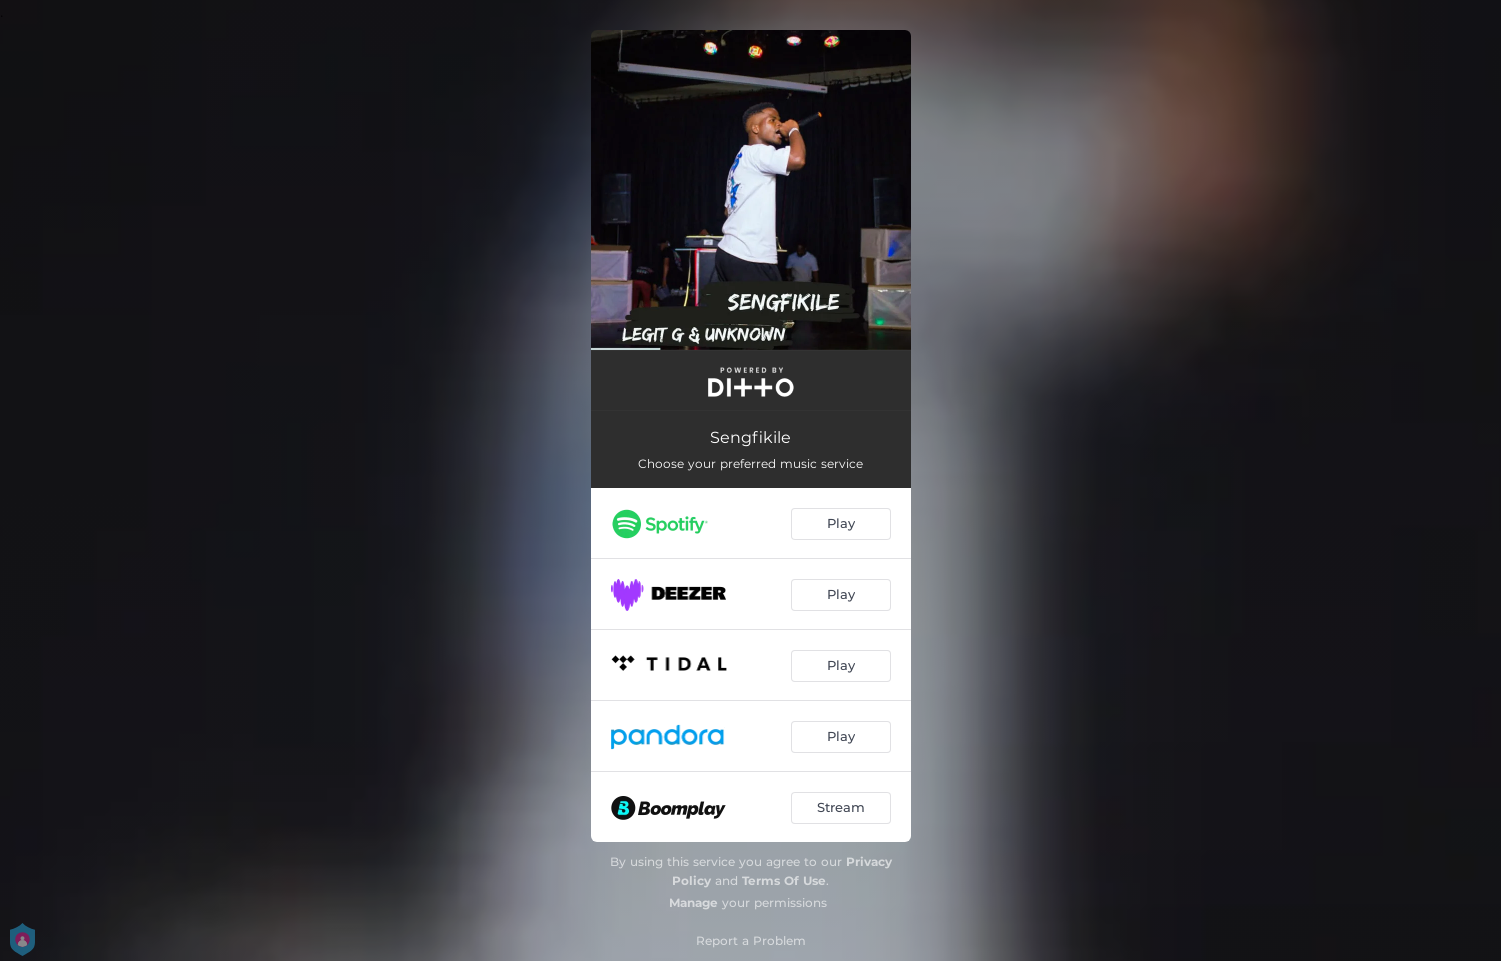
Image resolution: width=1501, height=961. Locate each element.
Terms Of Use (784, 880)
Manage (693, 902)
